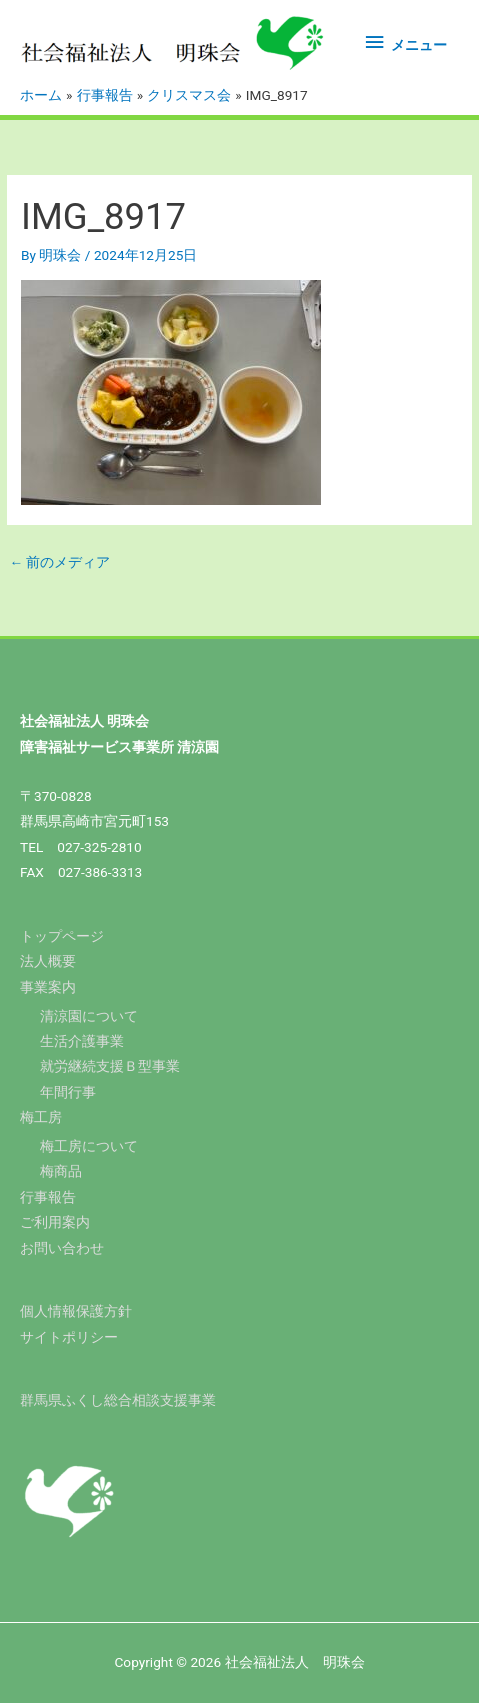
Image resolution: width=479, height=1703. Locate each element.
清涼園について (89, 1016)
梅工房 (41, 1117)
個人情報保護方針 (76, 1311)
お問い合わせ (62, 1248)
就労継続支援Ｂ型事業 (110, 1066)
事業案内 (48, 987)
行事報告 (48, 1197)
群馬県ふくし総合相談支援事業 (118, 1400)
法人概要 (48, 961)
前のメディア (59, 562)
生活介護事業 (82, 1041)
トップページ (62, 936)
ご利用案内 (55, 1222)
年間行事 (68, 1092)
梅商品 (61, 1171)
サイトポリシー (69, 1337)
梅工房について (89, 1146)
